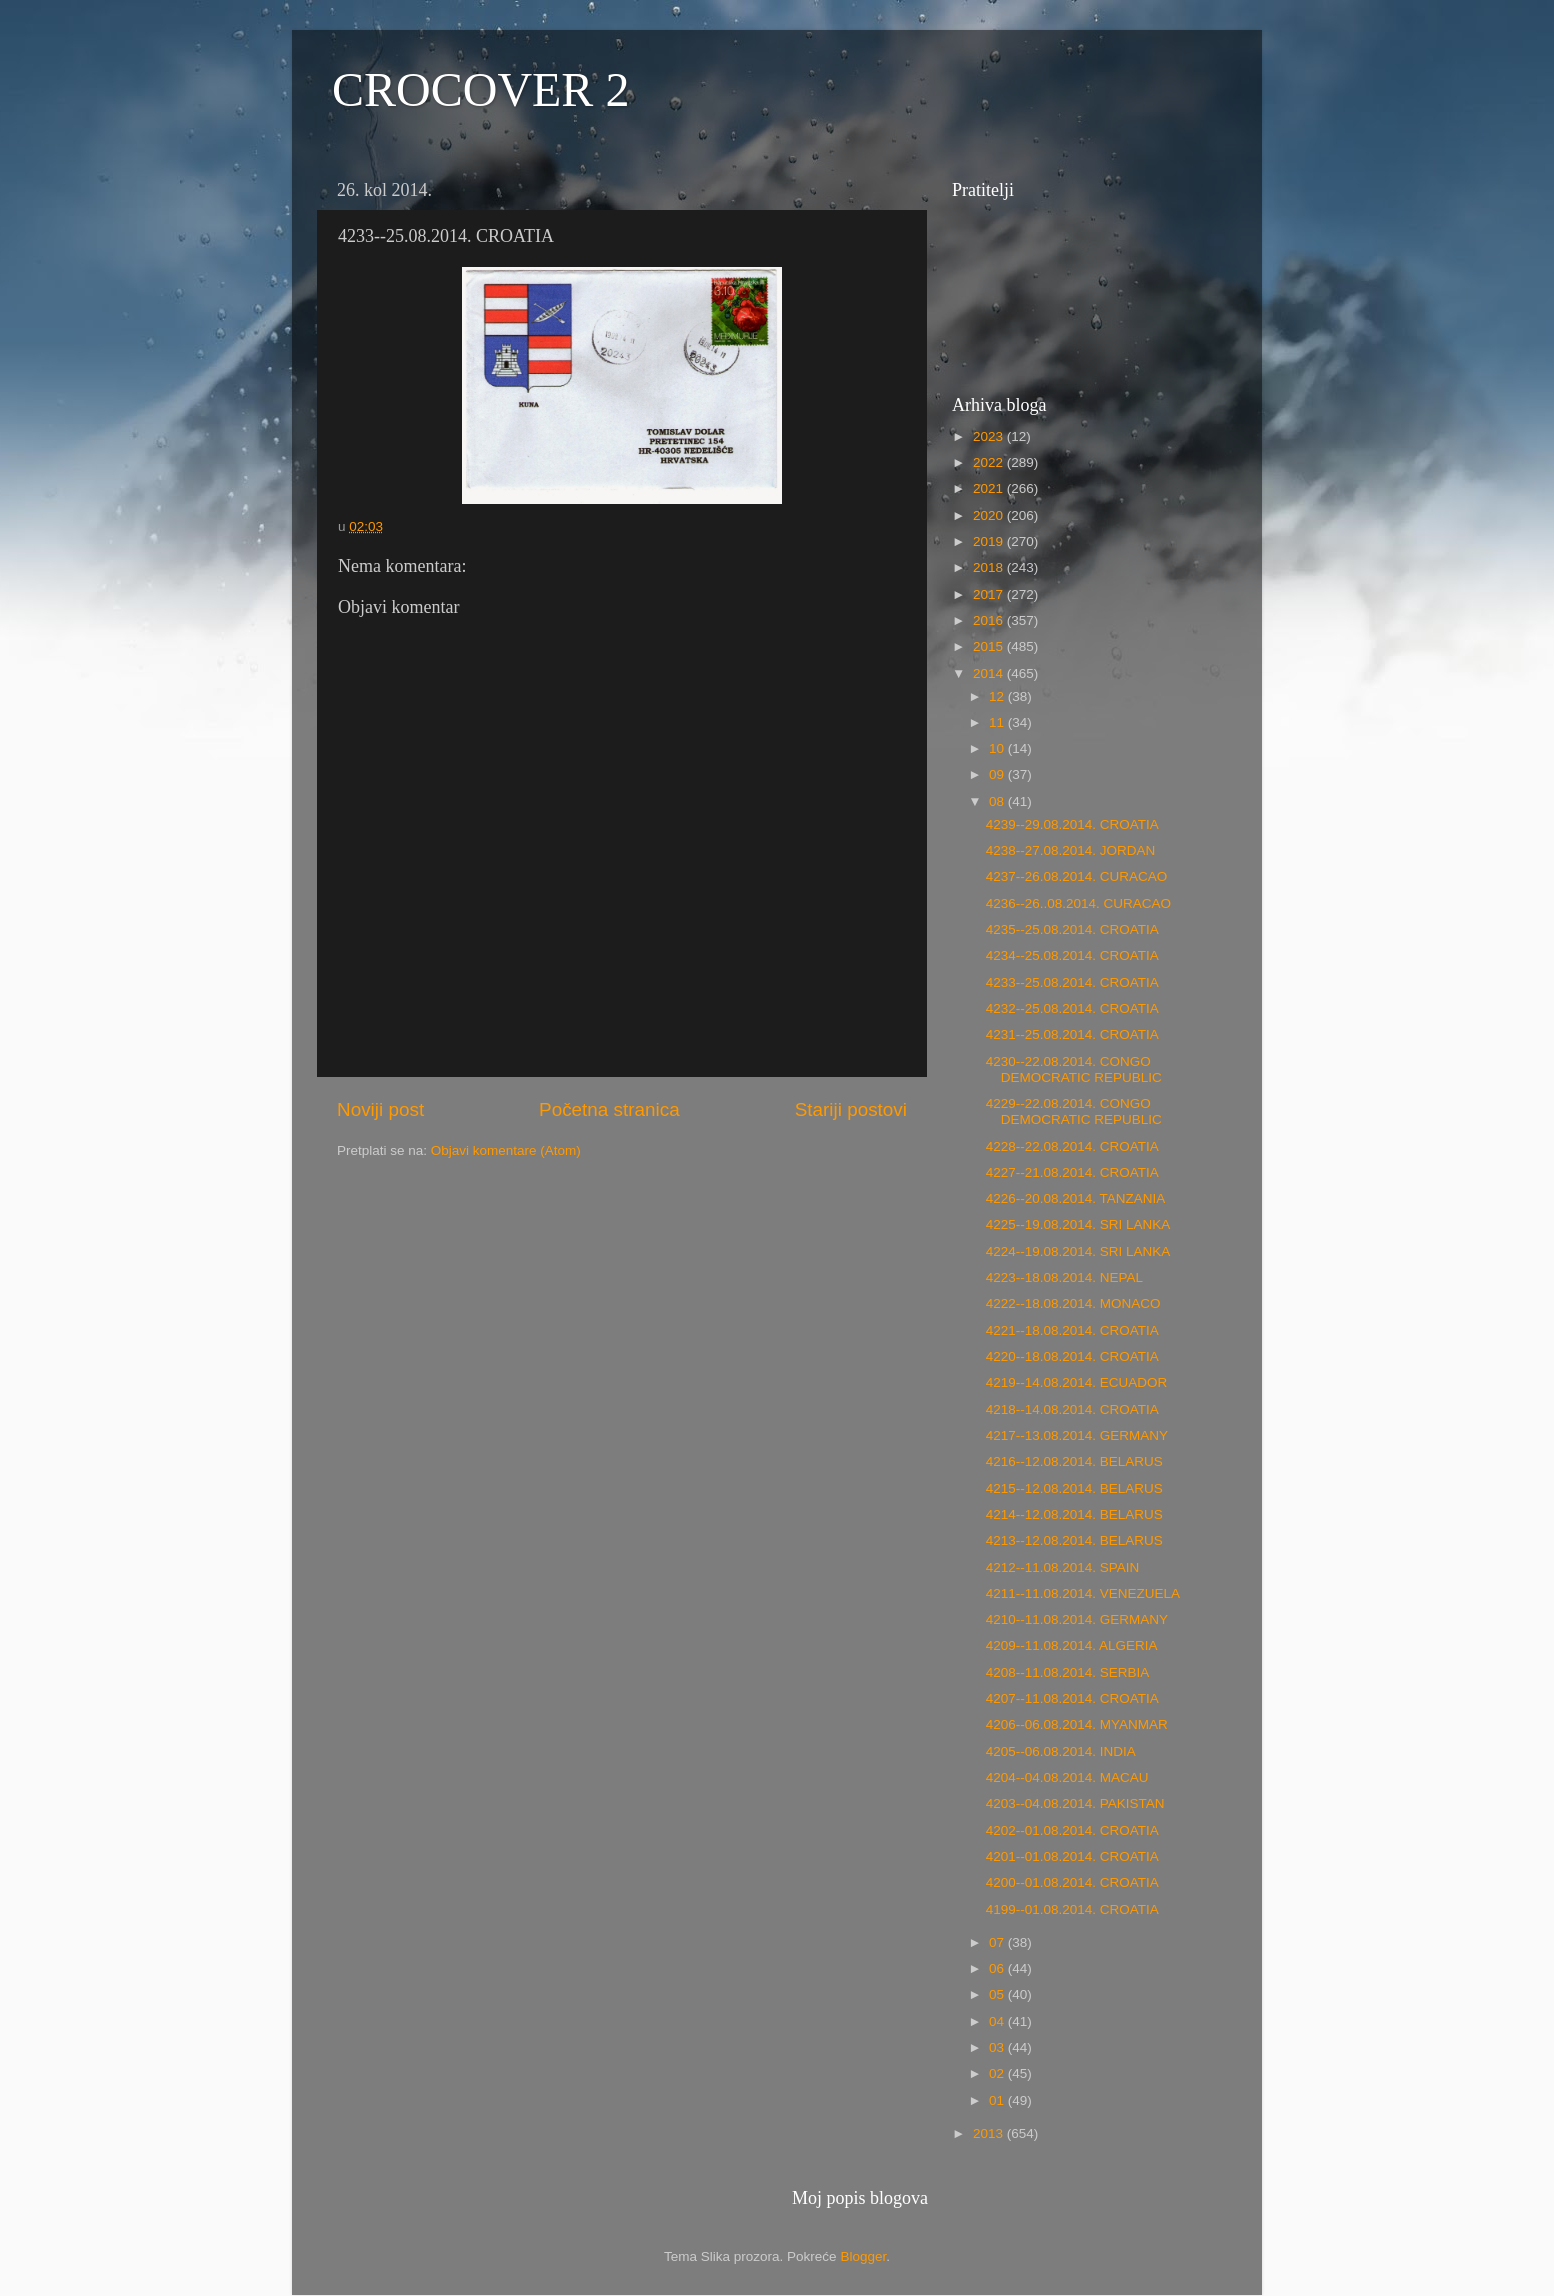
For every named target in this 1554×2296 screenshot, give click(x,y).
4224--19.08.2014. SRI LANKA (1078, 1251)
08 (998, 801)
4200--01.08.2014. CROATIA (1072, 1882)
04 (998, 2021)
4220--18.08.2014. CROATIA (1072, 1356)
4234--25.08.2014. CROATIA (1072, 955)
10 (998, 748)
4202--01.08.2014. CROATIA (1072, 1830)
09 (998, 774)
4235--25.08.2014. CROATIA (1072, 929)
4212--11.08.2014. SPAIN (1063, 1567)
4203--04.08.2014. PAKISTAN (1075, 1803)
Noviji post (380, 1109)
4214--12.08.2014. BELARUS (1074, 1514)
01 (998, 2100)
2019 (990, 541)
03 (998, 2047)
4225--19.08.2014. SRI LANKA (1078, 1224)
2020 (990, 515)
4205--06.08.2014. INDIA (1061, 1751)
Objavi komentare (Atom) (506, 1150)
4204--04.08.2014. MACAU (1067, 1777)
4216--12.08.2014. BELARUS (1074, 1461)
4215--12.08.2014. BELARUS (1074, 1488)
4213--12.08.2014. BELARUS (1074, 1540)
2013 (990, 2133)
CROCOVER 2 (480, 89)
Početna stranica (609, 1109)
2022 (990, 462)
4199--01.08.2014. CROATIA (1072, 1909)
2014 (990, 673)
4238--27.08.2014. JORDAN (1071, 850)
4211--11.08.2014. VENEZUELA (1083, 1593)
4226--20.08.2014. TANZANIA (1076, 1198)
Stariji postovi (851, 1109)
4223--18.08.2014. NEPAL (1064, 1277)
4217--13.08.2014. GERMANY (1077, 1435)
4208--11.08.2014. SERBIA (1068, 1672)
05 (998, 1994)
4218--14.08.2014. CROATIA (1072, 1409)
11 (998, 722)
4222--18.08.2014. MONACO (1073, 1303)
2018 (990, 567)
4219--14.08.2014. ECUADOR (1077, 1382)
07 (998, 1942)
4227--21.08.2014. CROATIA (1072, 1172)
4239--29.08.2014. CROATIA (1072, 824)
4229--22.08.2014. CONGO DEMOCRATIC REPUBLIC (1074, 1111)
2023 (990, 436)
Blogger (863, 2256)
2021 (990, 488)
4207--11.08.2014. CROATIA (1072, 1698)
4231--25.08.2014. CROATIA (1072, 1034)
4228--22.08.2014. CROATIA (1072, 1146)
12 (998, 696)
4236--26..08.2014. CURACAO (1078, 903)
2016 (990, 620)
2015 (990, 646)
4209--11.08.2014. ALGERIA (1072, 1645)
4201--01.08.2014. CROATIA (1072, 1856)
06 (998, 1968)
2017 (990, 594)
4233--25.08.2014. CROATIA (1072, 982)
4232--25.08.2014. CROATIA (1072, 1008)
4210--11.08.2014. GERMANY (1077, 1619)
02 (998, 2073)
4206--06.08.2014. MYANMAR (1077, 1724)
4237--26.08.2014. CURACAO (1077, 876)
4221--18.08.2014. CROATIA (1072, 1330)
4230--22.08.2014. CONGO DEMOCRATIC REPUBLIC (1074, 1069)
